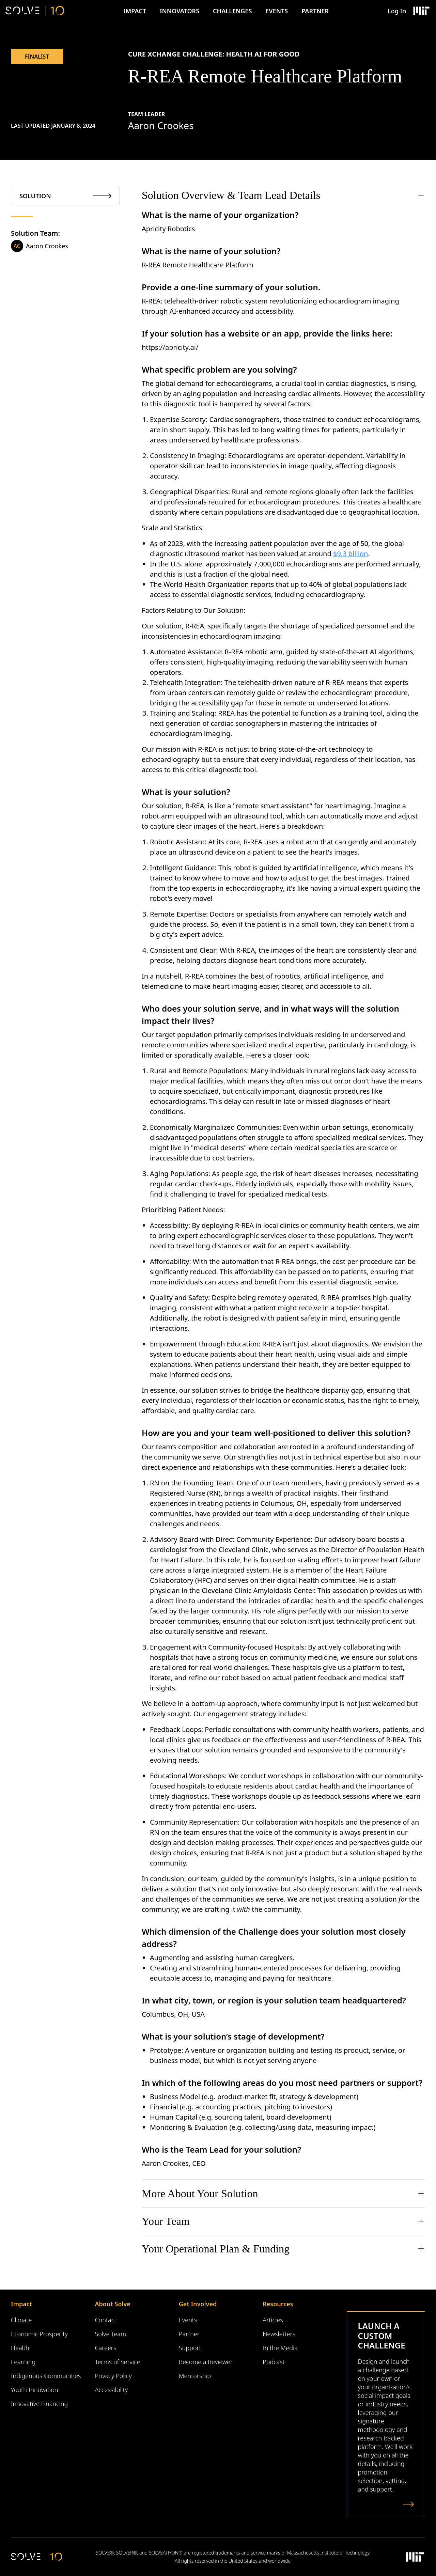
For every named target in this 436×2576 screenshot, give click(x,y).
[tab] (65, 196)
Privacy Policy (113, 2376)
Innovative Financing (39, 2404)
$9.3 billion (350, 553)
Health (20, 2348)
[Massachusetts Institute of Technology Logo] (421, 11)
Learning (23, 2362)
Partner (315, 11)
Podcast (274, 2362)
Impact (134, 11)
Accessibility (111, 2390)
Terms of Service (117, 2362)
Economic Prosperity (39, 2334)
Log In (397, 11)
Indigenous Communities (46, 2376)
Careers (105, 2348)
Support (190, 2348)
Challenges (232, 11)
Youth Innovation (34, 2390)
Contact (105, 2320)
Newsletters (279, 2334)
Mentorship (195, 2376)
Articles (273, 2320)
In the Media (280, 2348)
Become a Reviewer (206, 2362)
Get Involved (198, 2304)
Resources (278, 2304)
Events (276, 11)
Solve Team (110, 2334)
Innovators (179, 11)
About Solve (112, 2304)
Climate (21, 2320)
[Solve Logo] (34, 10)
